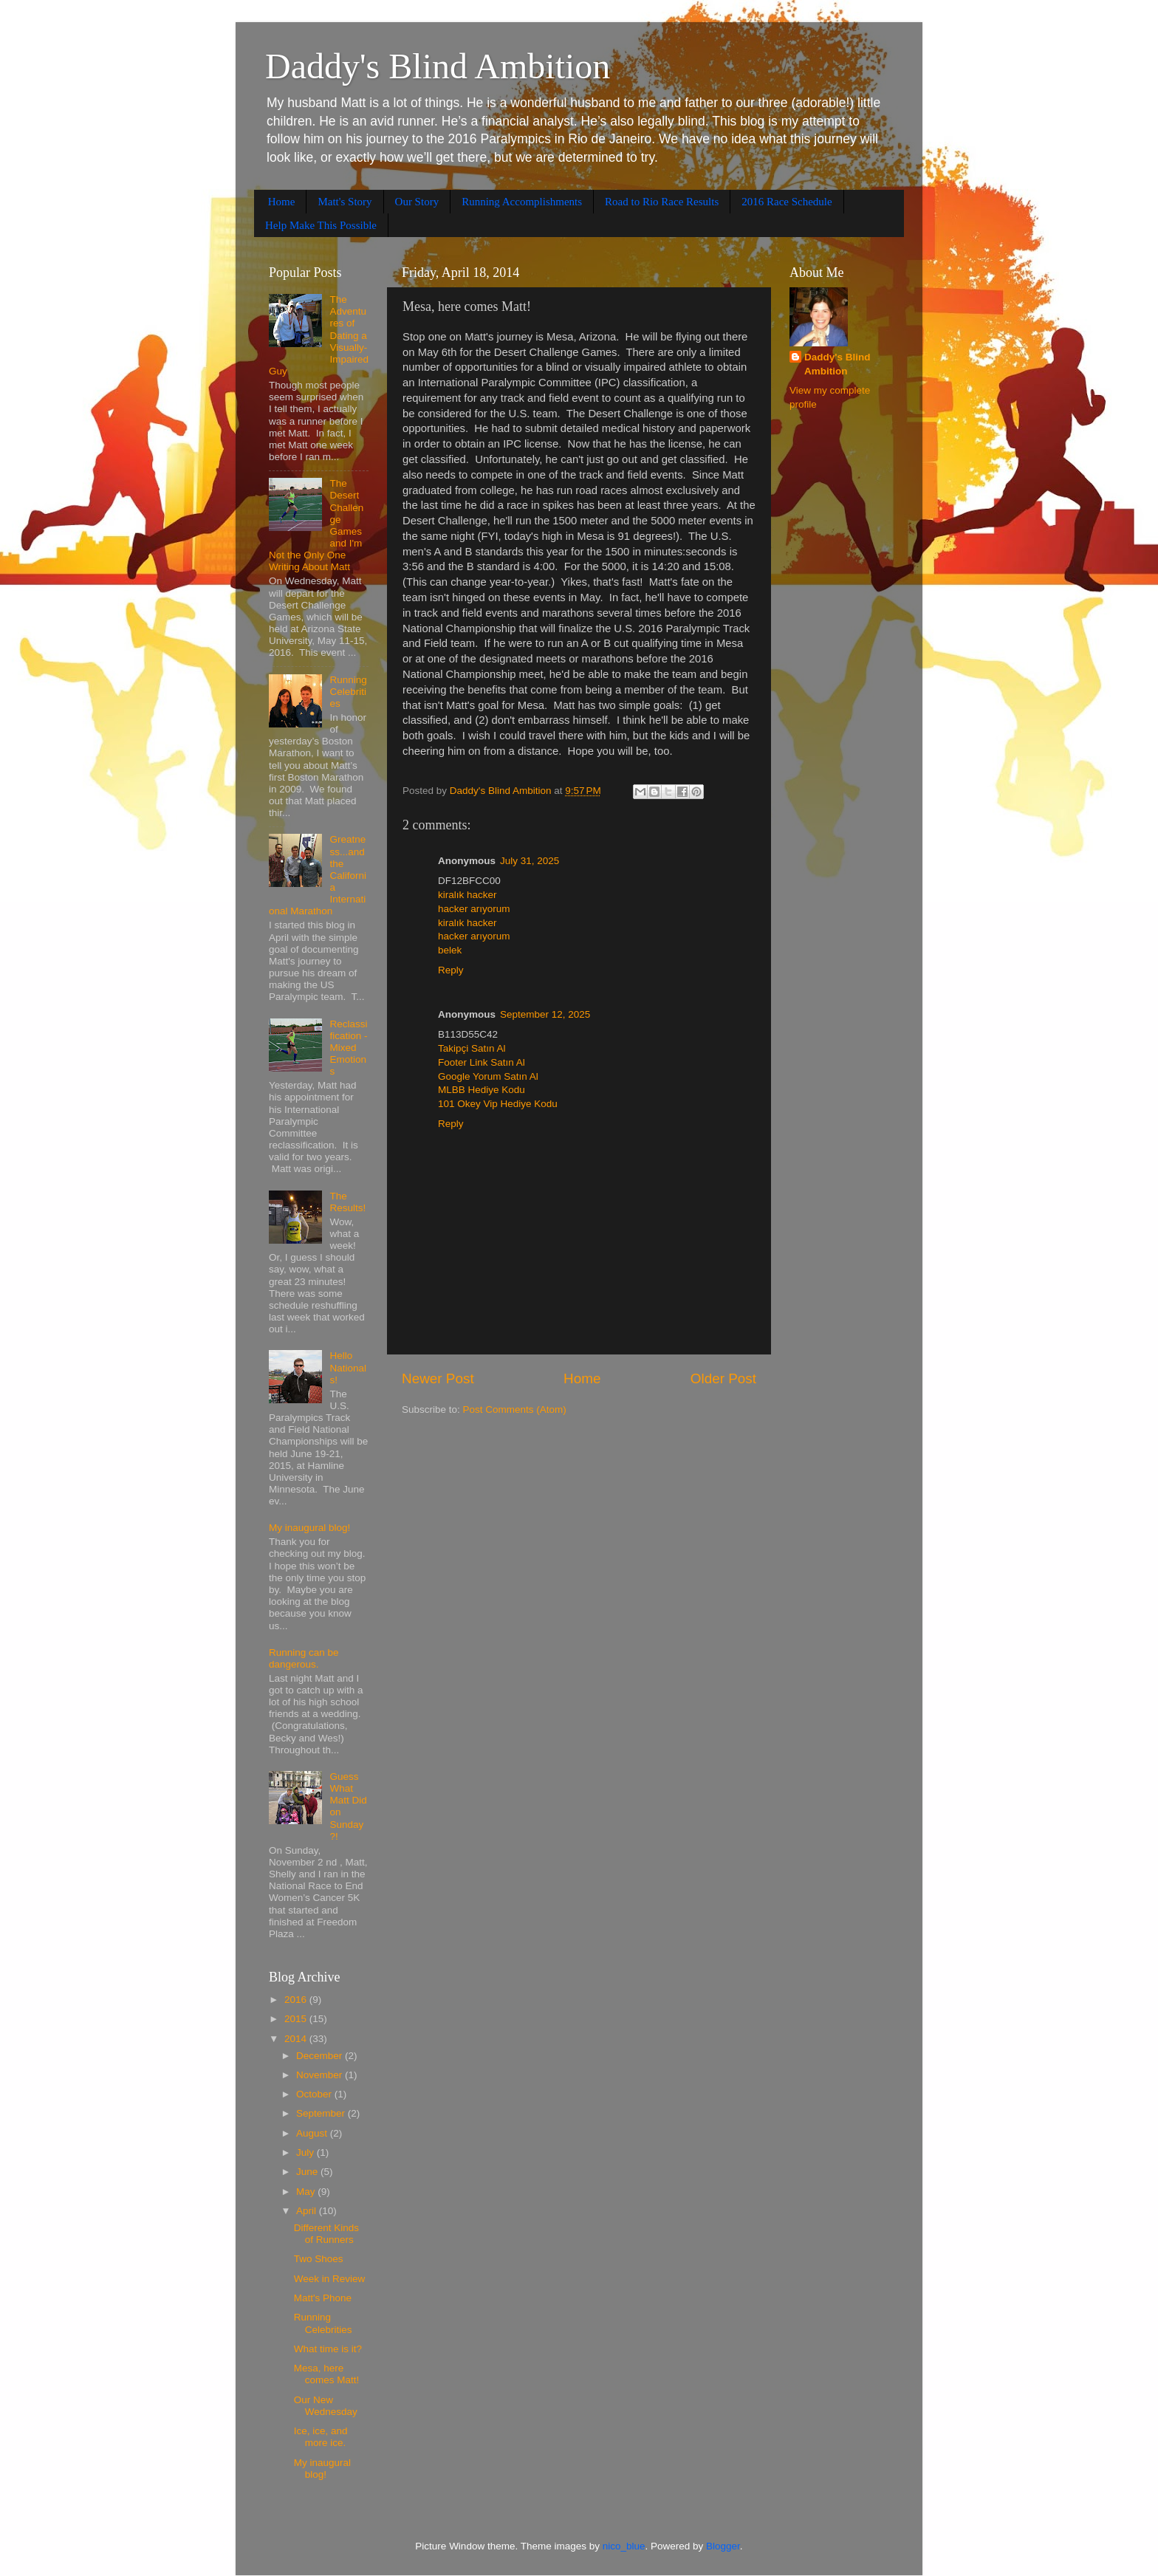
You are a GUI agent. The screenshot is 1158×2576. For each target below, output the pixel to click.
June (308, 2171)
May (307, 2191)
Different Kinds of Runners (326, 2233)
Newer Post (438, 1378)
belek (450, 950)
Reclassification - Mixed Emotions (348, 1048)
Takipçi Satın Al (472, 1048)
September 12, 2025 (545, 1014)
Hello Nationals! (347, 1367)
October (315, 2094)
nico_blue (624, 2546)
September (322, 2113)
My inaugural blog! (309, 1527)
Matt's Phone (323, 2297)
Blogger (723, 2546)
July (306, 2152)
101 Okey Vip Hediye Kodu (498, 1103)
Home (281, 202)
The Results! (347, 1202)
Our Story (417, 202)
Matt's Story (344, 202)
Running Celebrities (347, 691)
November (320, 2074)
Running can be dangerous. (304, 1658)
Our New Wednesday (325, 2405)
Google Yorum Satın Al (488, 1076)
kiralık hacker (467, 894)
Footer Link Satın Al (481, 1062)
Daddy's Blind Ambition (437, 66)
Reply (451, 970)
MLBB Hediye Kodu (481, 1089)
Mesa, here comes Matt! (327, 2374)
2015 (296, 2018)
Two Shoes (318, 2258)
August (313, 2133)
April (307, 2210)
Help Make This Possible (321, 225)
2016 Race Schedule (786, 202)
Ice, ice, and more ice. (321, 2436)
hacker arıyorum (474, 908)
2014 (296, 2038)
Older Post (723, 1378)
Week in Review (330, 2278)
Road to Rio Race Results (662, 202)
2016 (296, 1999)
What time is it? (328, 2348)
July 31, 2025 (529, 860)
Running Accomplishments (522, 202)
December (320, 2055)
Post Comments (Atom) (514, 1409)
